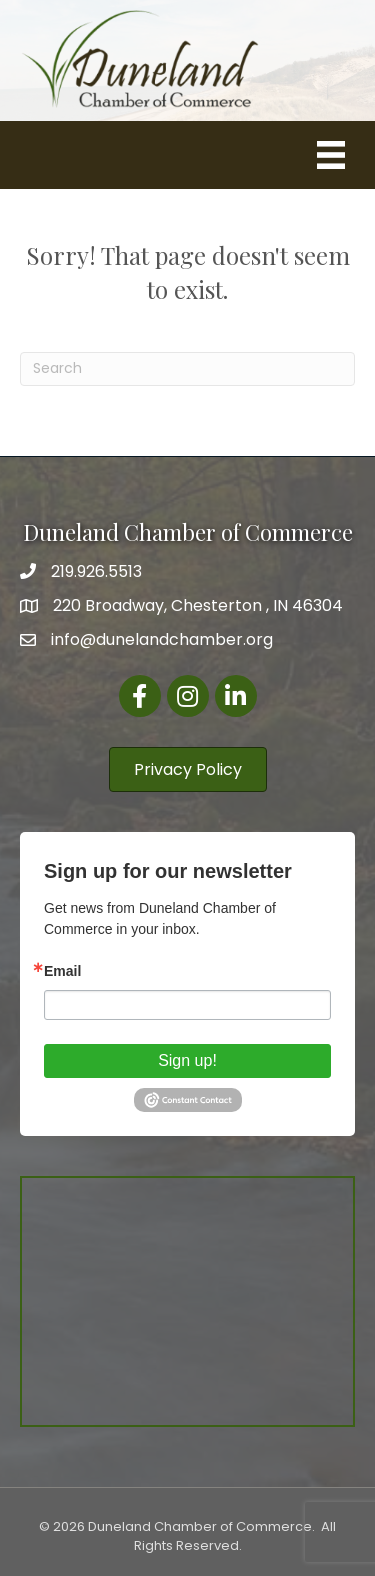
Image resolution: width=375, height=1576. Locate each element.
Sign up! (187, 1060)
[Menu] (331, 155)
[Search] (187, 369)
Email (62, 971)
